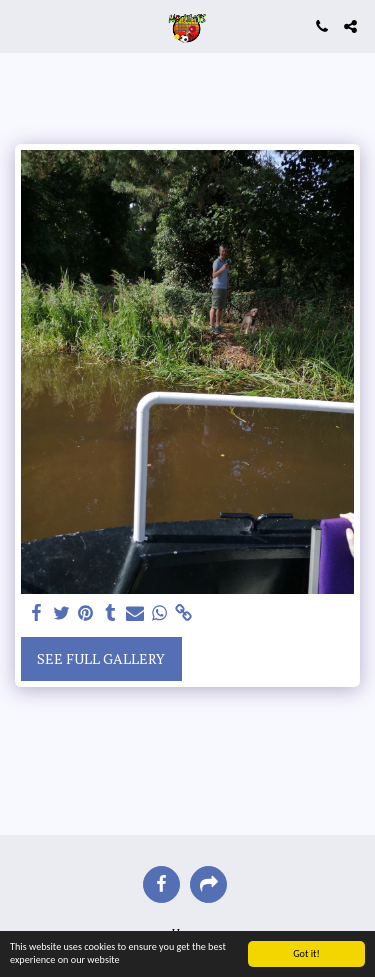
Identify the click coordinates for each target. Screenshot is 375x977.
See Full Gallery (101, 658)
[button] (22, 25)
